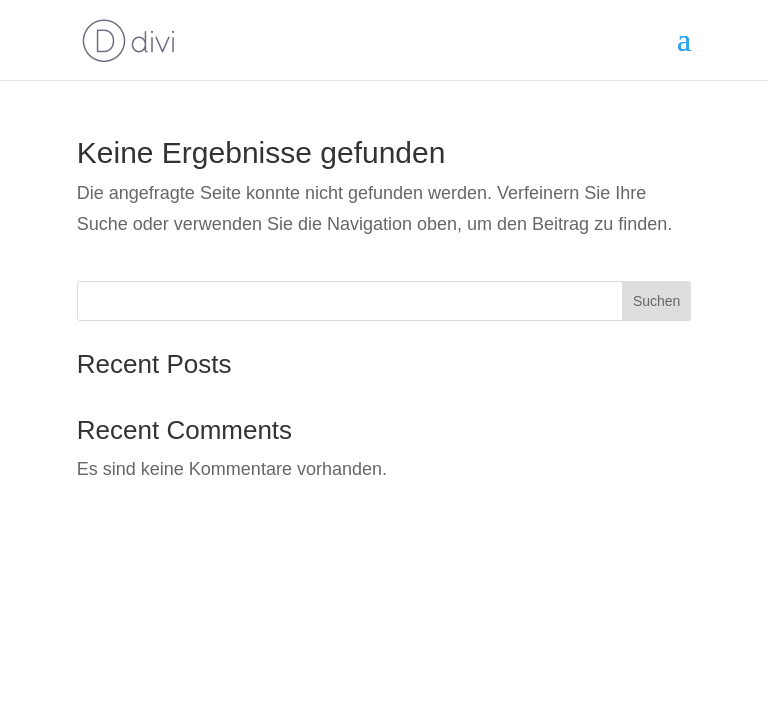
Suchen (656, 301)
